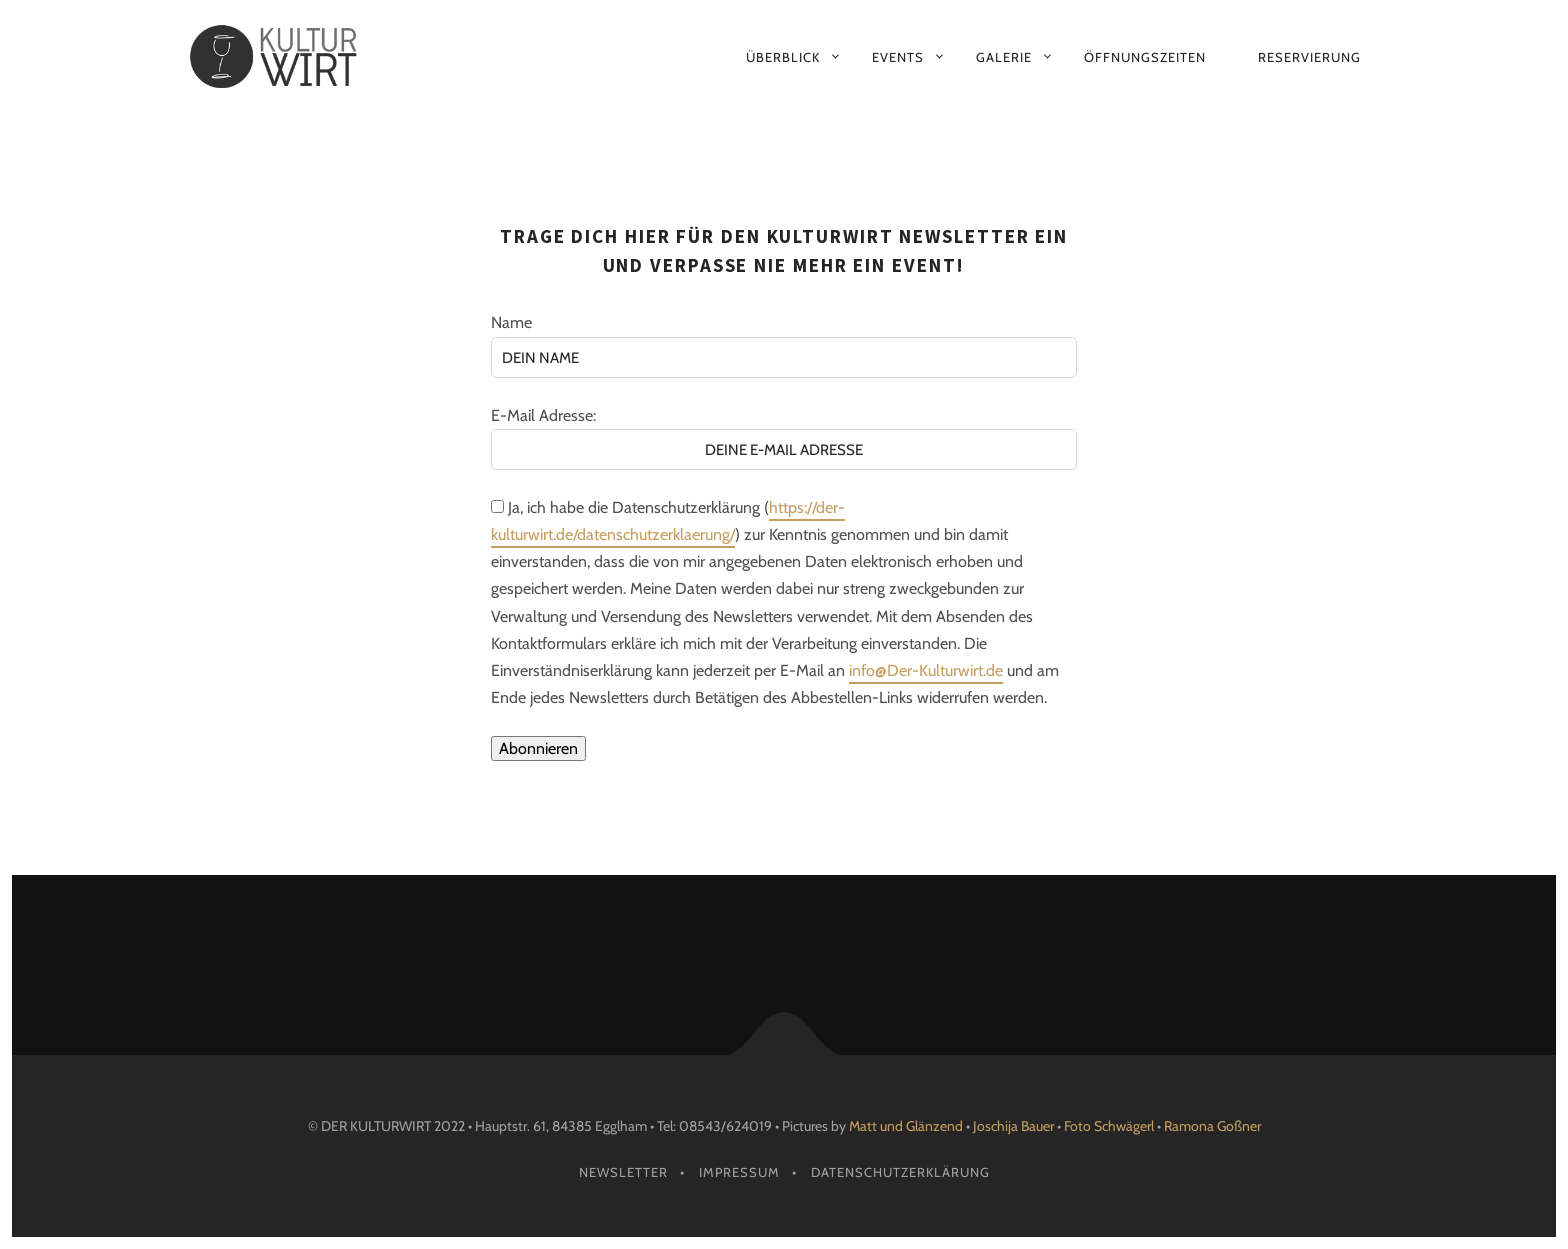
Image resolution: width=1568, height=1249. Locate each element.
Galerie (1004, 57)
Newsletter (623, 1172)
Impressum (739, 1172)
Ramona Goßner (1212, 1126)
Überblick (783, 57)
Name (511, 322)
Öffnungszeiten (1145, 57)
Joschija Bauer (1015, 1126)
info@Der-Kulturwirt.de (926, 670)
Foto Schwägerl (1109, 1126)
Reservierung (1309, 57)
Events (898, 57)
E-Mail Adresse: (543, 415)
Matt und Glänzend (906, 1126)
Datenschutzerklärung (900, 1172)
